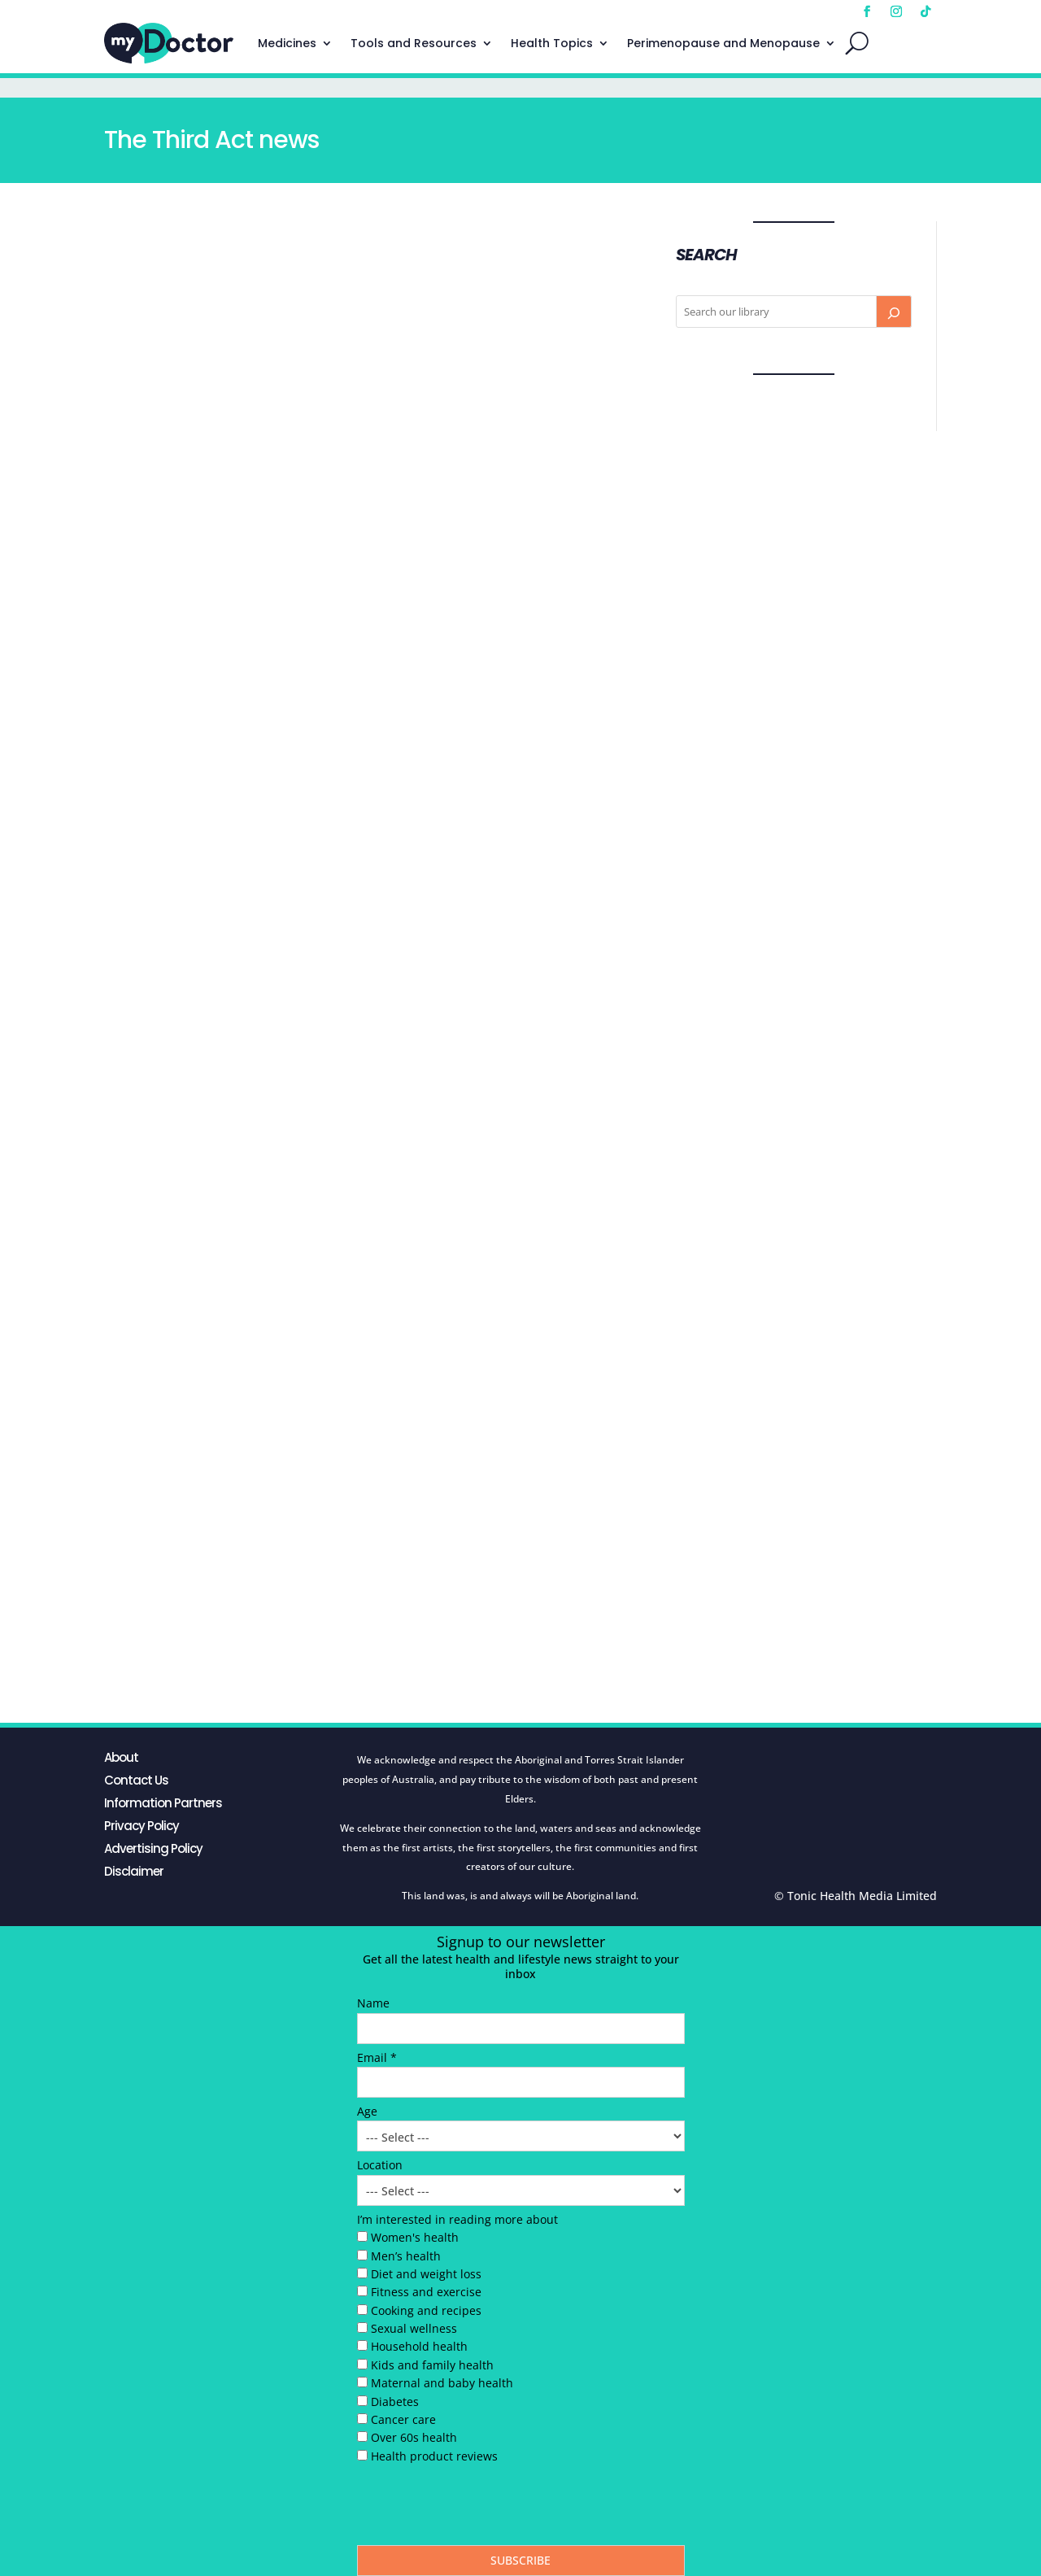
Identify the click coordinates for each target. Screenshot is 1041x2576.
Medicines (287, 43)
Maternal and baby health (442, 2383)
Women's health (415, 2237)
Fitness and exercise (426, 2291)
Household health (419, 2346)
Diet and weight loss (426, 2274)
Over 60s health (414, 2437)
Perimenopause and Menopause (723, 43)
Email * (377, 2057)
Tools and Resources (414, 43)
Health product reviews (434, 2456)
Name (373, 2003)
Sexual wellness (414, 2328)
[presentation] (480, 2508)
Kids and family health (432, 2365)
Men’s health (406, 2256)
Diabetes (395, 2401)
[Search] (894, 311)
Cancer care (403, 2419)
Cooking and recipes (426, 2310)
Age (367, 2111)
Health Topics (552, 43)
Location (380, 2165)
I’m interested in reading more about (457, 2219)
